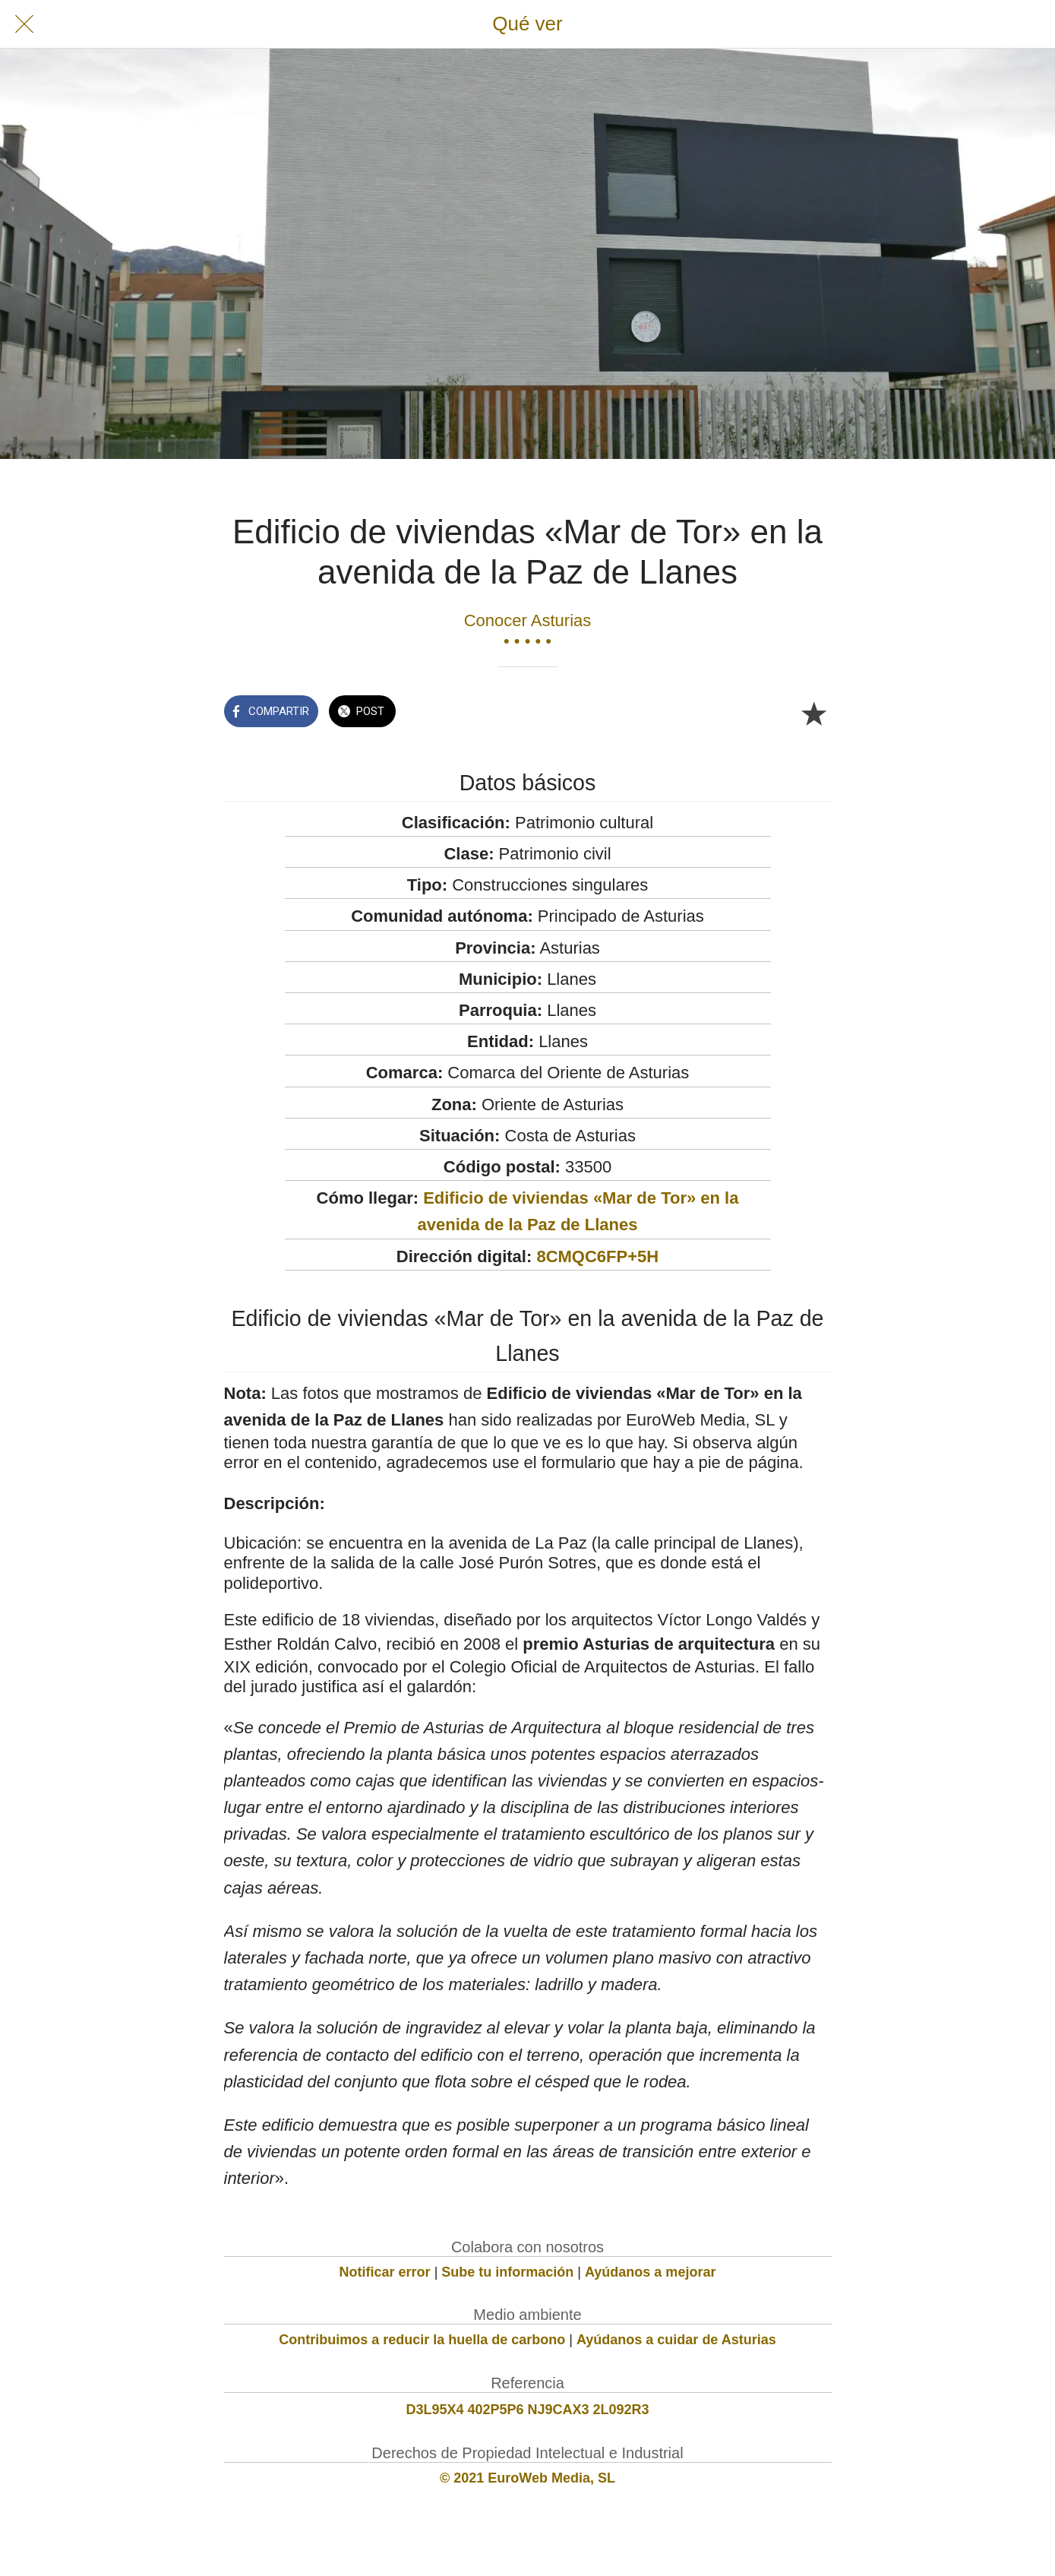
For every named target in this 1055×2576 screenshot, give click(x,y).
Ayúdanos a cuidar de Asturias (676, 2339)
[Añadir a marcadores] (813, 713)
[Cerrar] (24, 24)
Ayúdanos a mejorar (650, 2272)
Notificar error (385, 2272)
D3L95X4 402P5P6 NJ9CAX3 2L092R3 (527, 2409)
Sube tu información (507, 2272)
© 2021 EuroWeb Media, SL (527, 2478)
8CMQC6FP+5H (597, 1256)
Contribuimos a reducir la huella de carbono (422, 2339)
